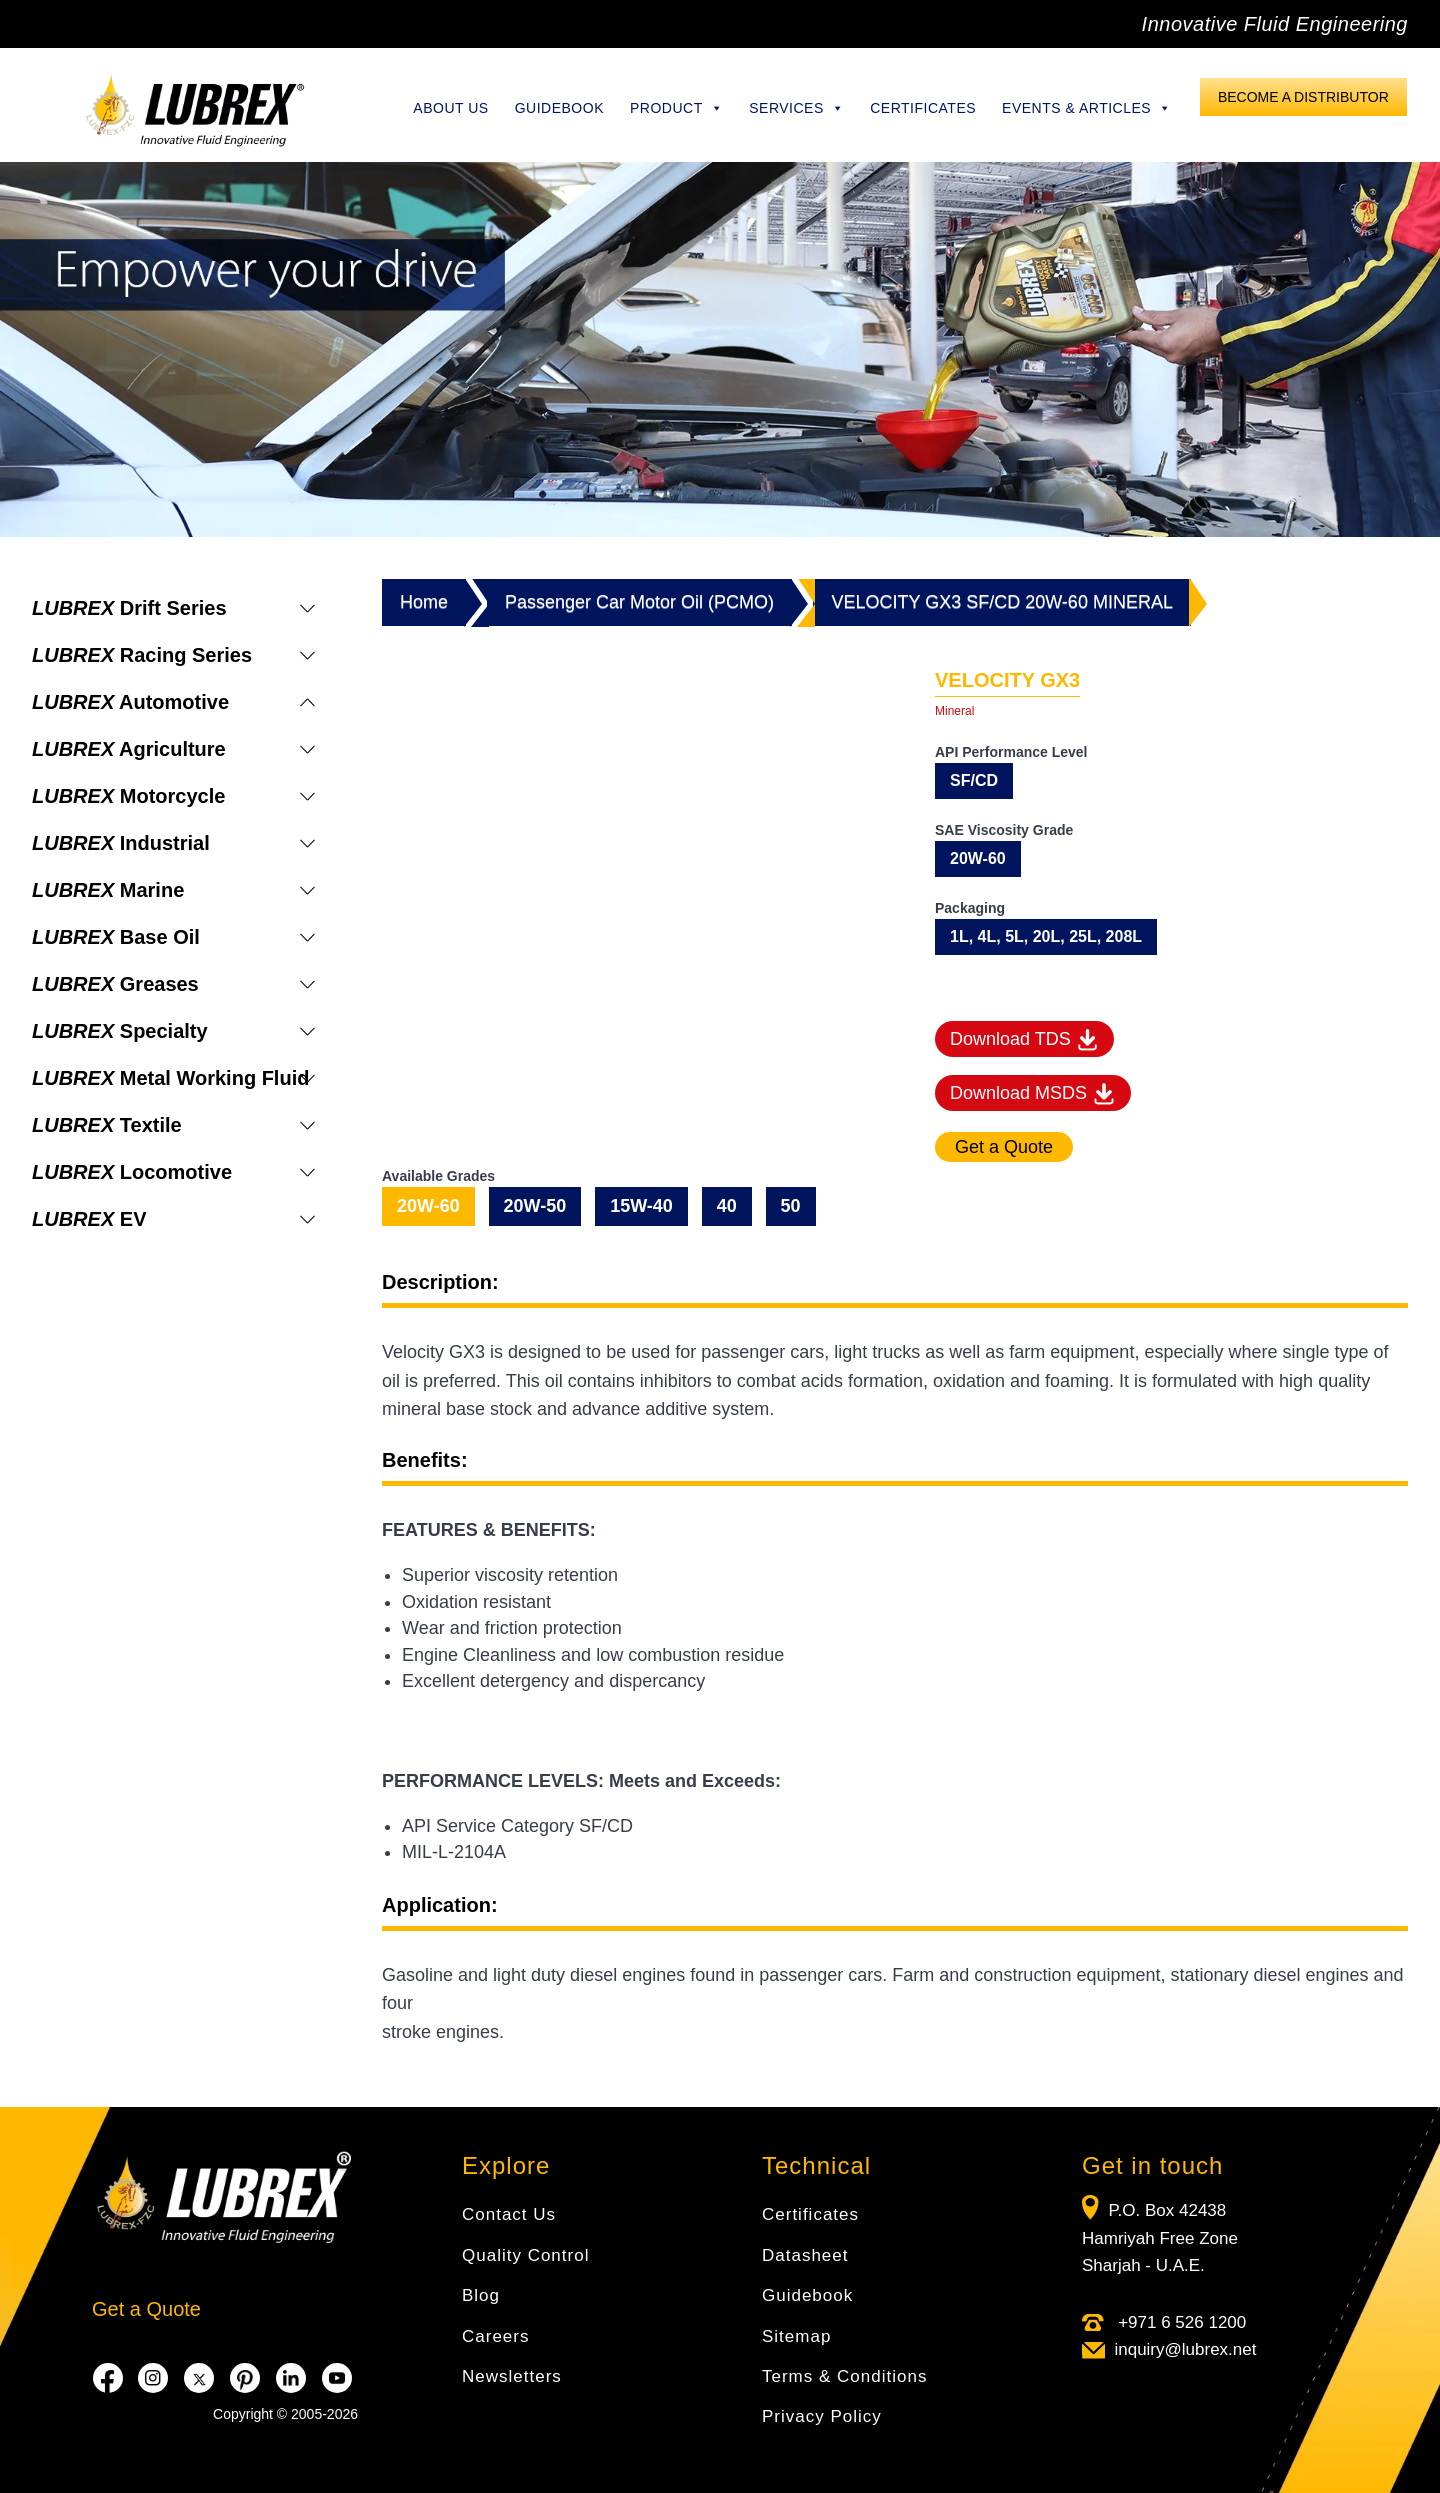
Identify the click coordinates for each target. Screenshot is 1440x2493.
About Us (450, 108)
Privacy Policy (822, 2416)
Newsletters (512, 2376)
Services (796, 108)
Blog (481, 2295)
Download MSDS (1033, 1094)
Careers (495, 2336)
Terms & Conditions (844, 2376)
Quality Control (525, 2255)
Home (424, 602)
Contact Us (509, 2214)
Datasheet (805, 2255)
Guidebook (559, 108)
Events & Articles (1087, 108)
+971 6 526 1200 (1179, 2322)
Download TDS (1024, 1040)
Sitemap (796, 2336)
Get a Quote (146, 2309)
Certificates (923, 108)
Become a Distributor (1303, 97)
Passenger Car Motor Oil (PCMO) (639, 602)
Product (676, 108)
